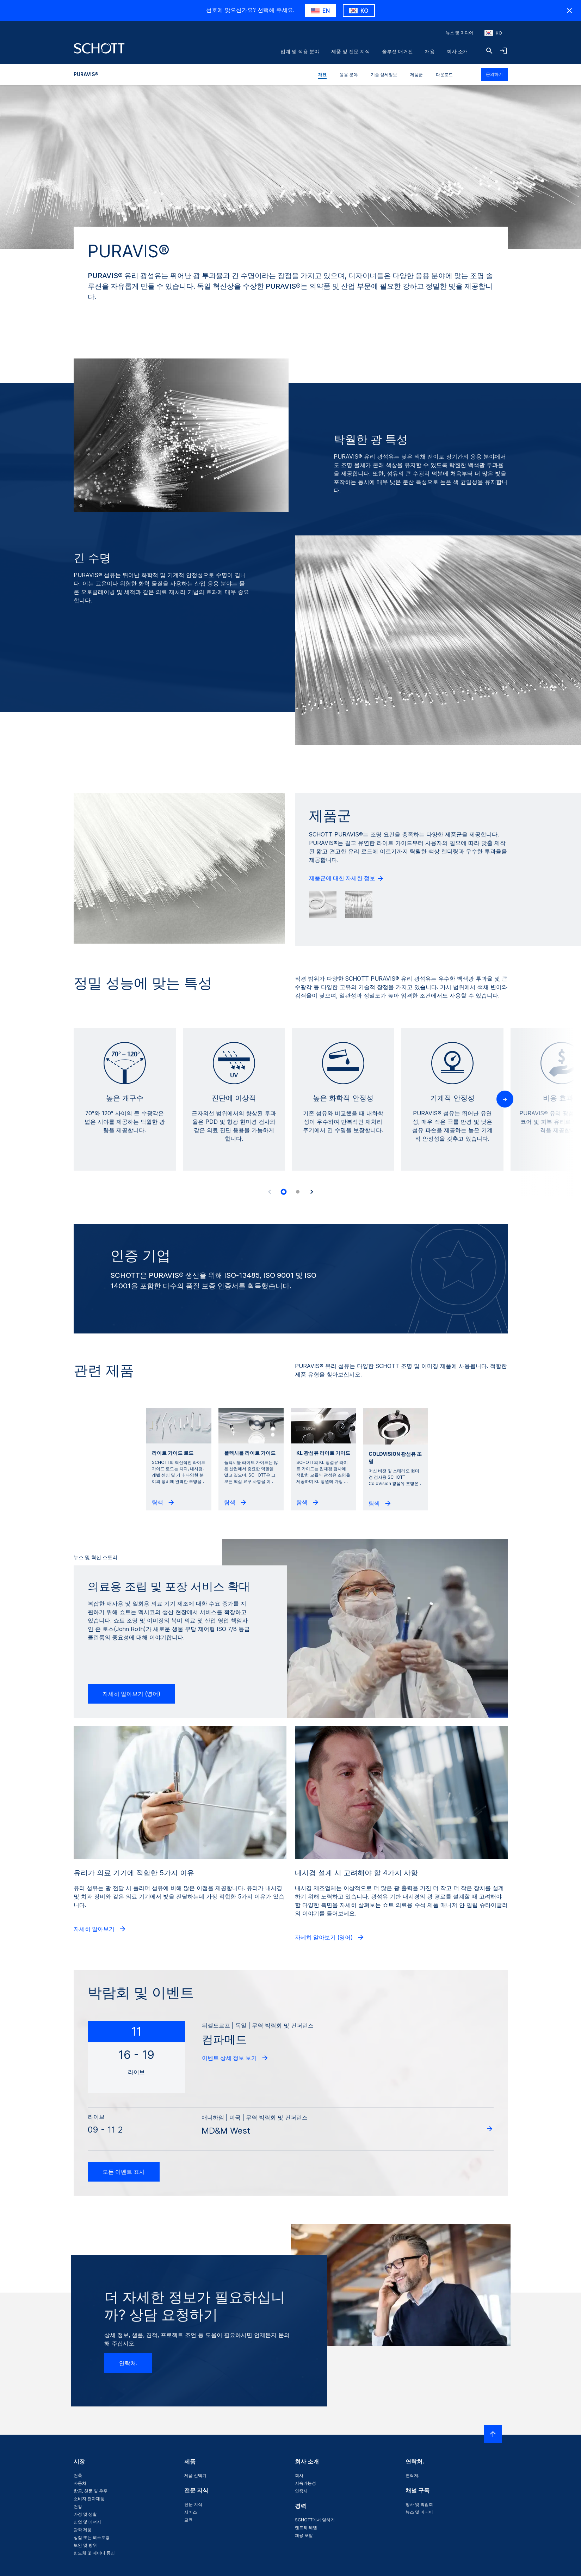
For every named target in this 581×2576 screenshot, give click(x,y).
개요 (322, 74)
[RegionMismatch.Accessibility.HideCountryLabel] (569, 10)
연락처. (128, 2363)
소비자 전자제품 (89, 2498)
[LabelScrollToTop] (493, 2434)
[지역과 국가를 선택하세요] (493, 33)
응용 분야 (349, 74)
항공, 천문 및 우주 (90, 2491)
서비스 (190, 2512)
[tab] (284, 1192)
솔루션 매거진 (397, 51)
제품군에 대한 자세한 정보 (346, 878)
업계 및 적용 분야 (299, 51)
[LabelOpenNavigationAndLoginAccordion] (503, 51)
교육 (188, 2519)
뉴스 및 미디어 (459, 32)
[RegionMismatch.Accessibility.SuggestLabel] (320, 10)
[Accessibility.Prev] (269, 1192)
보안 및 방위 (85, 2545)
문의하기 (494, 74)
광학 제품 (83, 2529)
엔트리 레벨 (306, 2527)
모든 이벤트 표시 (124, 2171)
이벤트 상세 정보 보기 (235, 2057)
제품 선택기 (195, 2475)
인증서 (301, 2491)
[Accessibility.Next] (312, 1192)
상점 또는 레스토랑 (92, 2537)
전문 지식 (193, 2504)
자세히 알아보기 (100, 1928)
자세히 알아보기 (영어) (131, 1693)
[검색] (489, 51)
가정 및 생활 (85, 2514)
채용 (430, 51)
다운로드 (444, 74)
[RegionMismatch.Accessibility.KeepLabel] (359, 10)
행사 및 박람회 (419, 2504)
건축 (78, 2475)
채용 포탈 (304, 2535)
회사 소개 (457, 51)
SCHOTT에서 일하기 (315, 2519)
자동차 (80, 2483)
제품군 (416, 74)
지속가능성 (305, 2483)
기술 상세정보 (384, 74)
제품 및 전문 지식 (350, 51)
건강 (78, 2506)
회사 (299, 2475)
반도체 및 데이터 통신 (94, 2553)
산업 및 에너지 (87, 2522)
